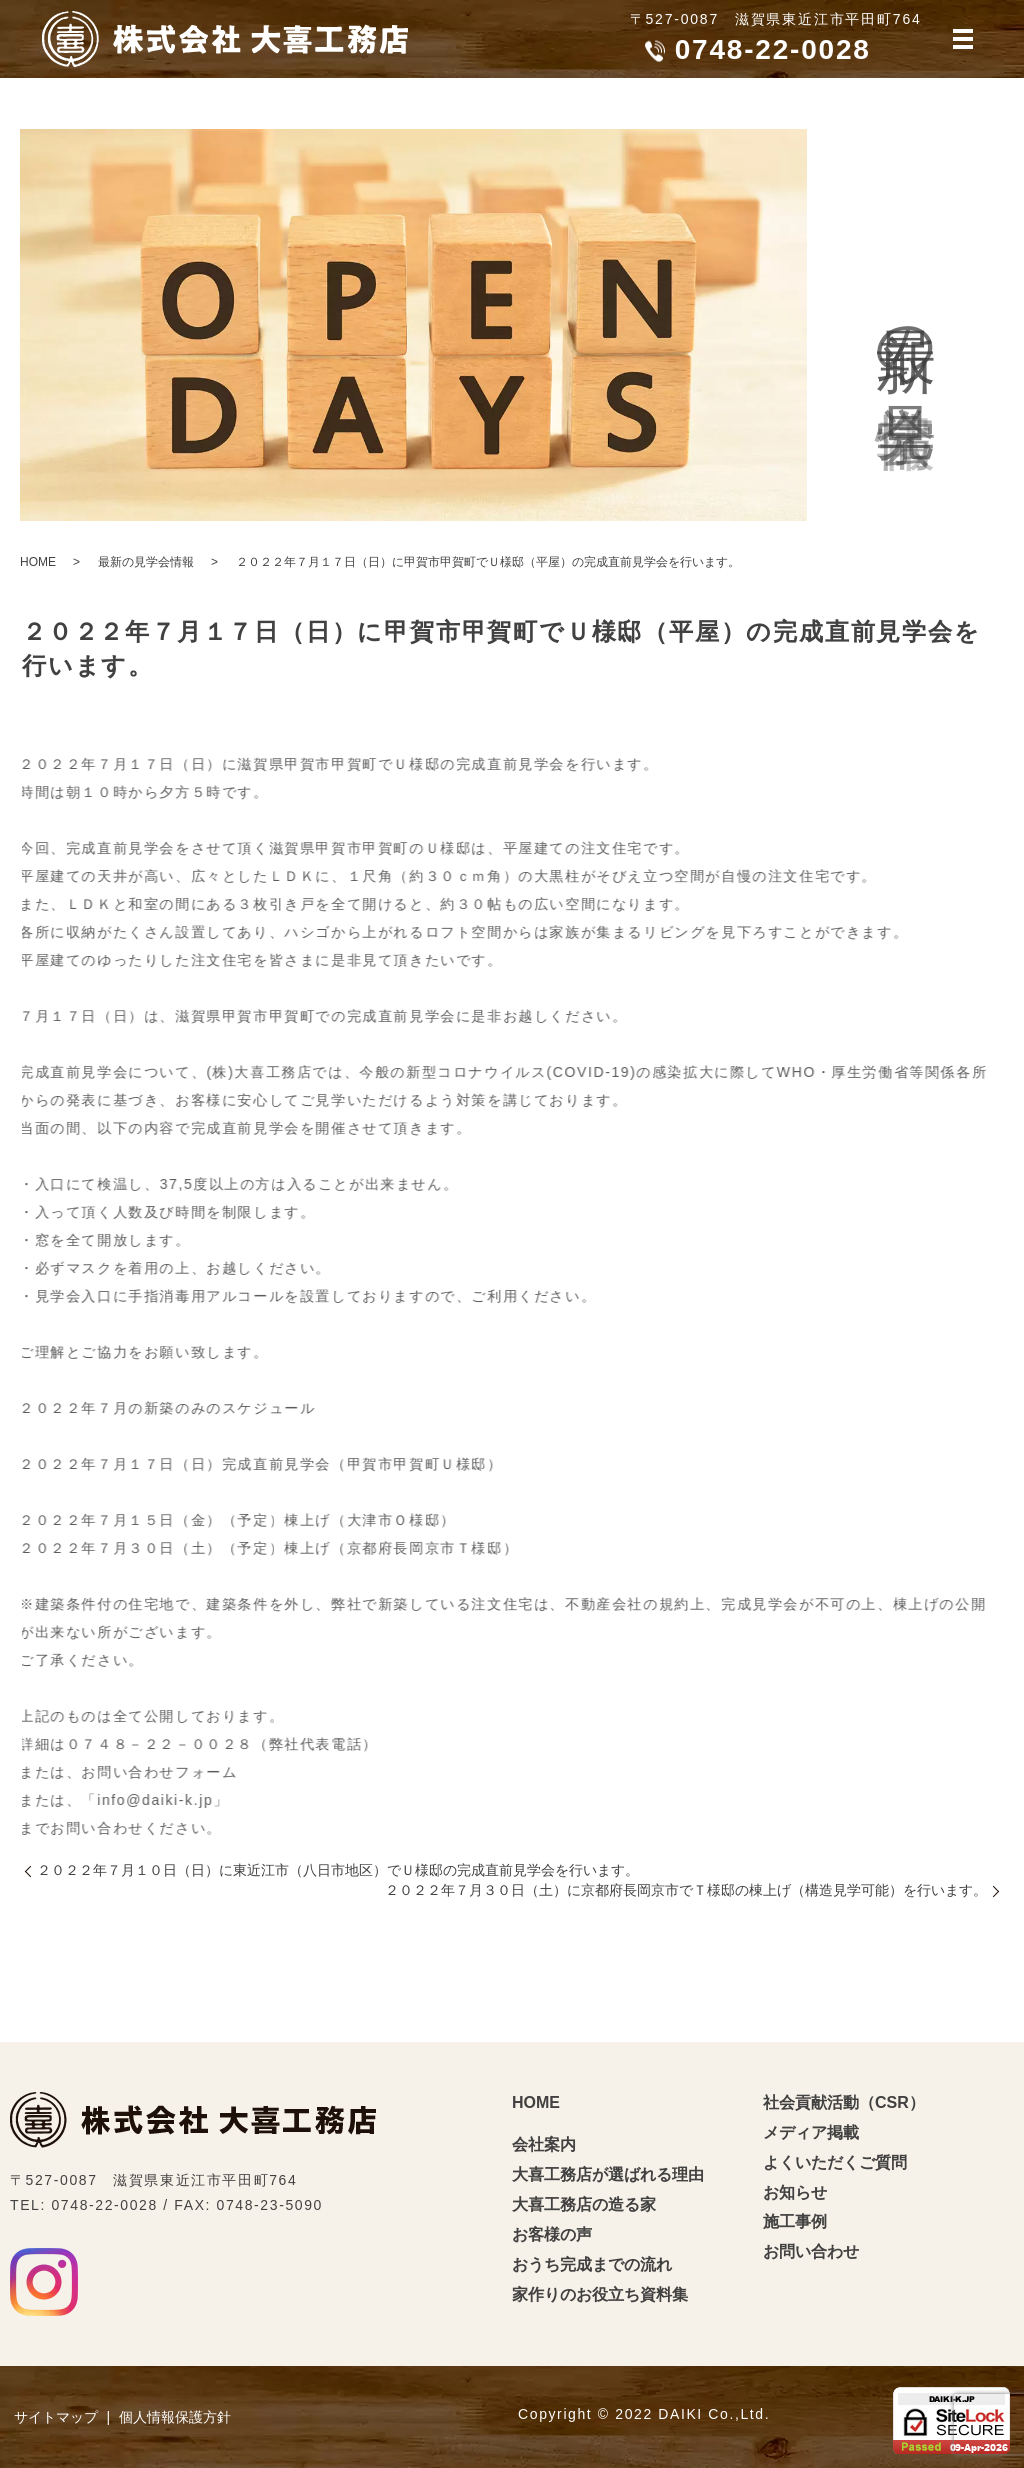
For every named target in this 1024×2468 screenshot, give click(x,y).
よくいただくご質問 (835, 2162)
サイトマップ (56, 2417)
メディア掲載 (811, 2132)
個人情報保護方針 (175, 2417)
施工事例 (795, 2221)
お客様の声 (552, 2234)
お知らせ (795, 2192)
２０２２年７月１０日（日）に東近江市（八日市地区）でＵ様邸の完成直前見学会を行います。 (338, 1870)
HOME (38, 562)
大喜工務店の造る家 (584, 2204)
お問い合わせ (811, 2251)
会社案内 (544, 2144)
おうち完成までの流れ (592, 2264)
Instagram (44, 2282)
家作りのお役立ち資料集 (600, 2294)
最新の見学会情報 (146, 562)
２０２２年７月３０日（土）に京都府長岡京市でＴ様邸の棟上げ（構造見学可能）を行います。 (686, 1890)
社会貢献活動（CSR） (844, 2102)
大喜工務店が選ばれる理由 (608, 2174)
